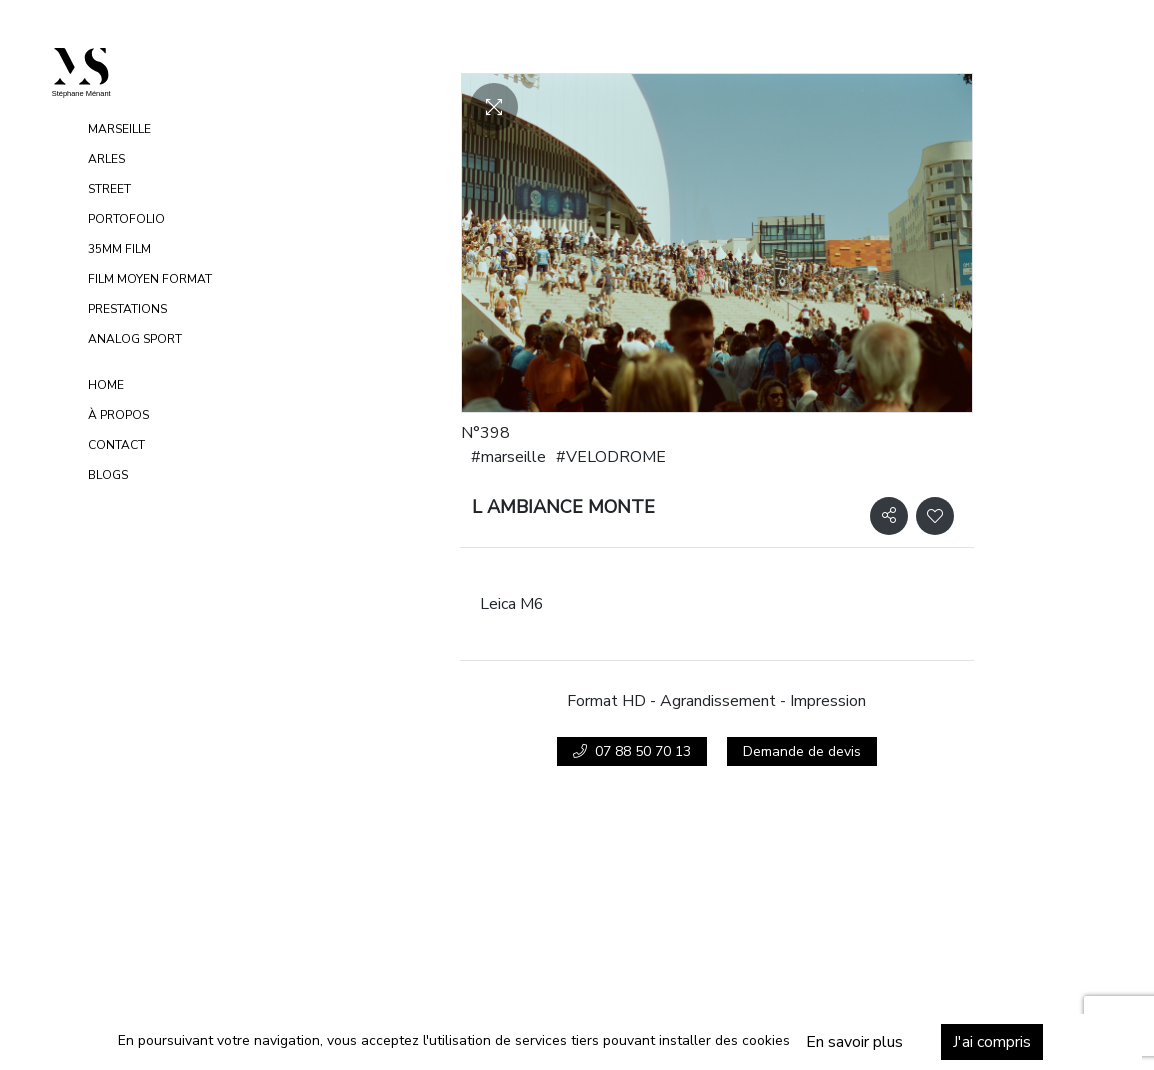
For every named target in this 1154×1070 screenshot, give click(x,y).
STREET (109, 189)
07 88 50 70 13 (632, 751)
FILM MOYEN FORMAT (150, 279)
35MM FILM (119, 249)
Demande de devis (802, 751)
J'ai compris (971, 1042)
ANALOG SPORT (135, 339)
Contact (116, 445)
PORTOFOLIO (126, 219)
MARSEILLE (119, 129)
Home (106, 385)
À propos (118, 415)
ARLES (106, 159)
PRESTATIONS (127, 309)
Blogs (108, 475)
